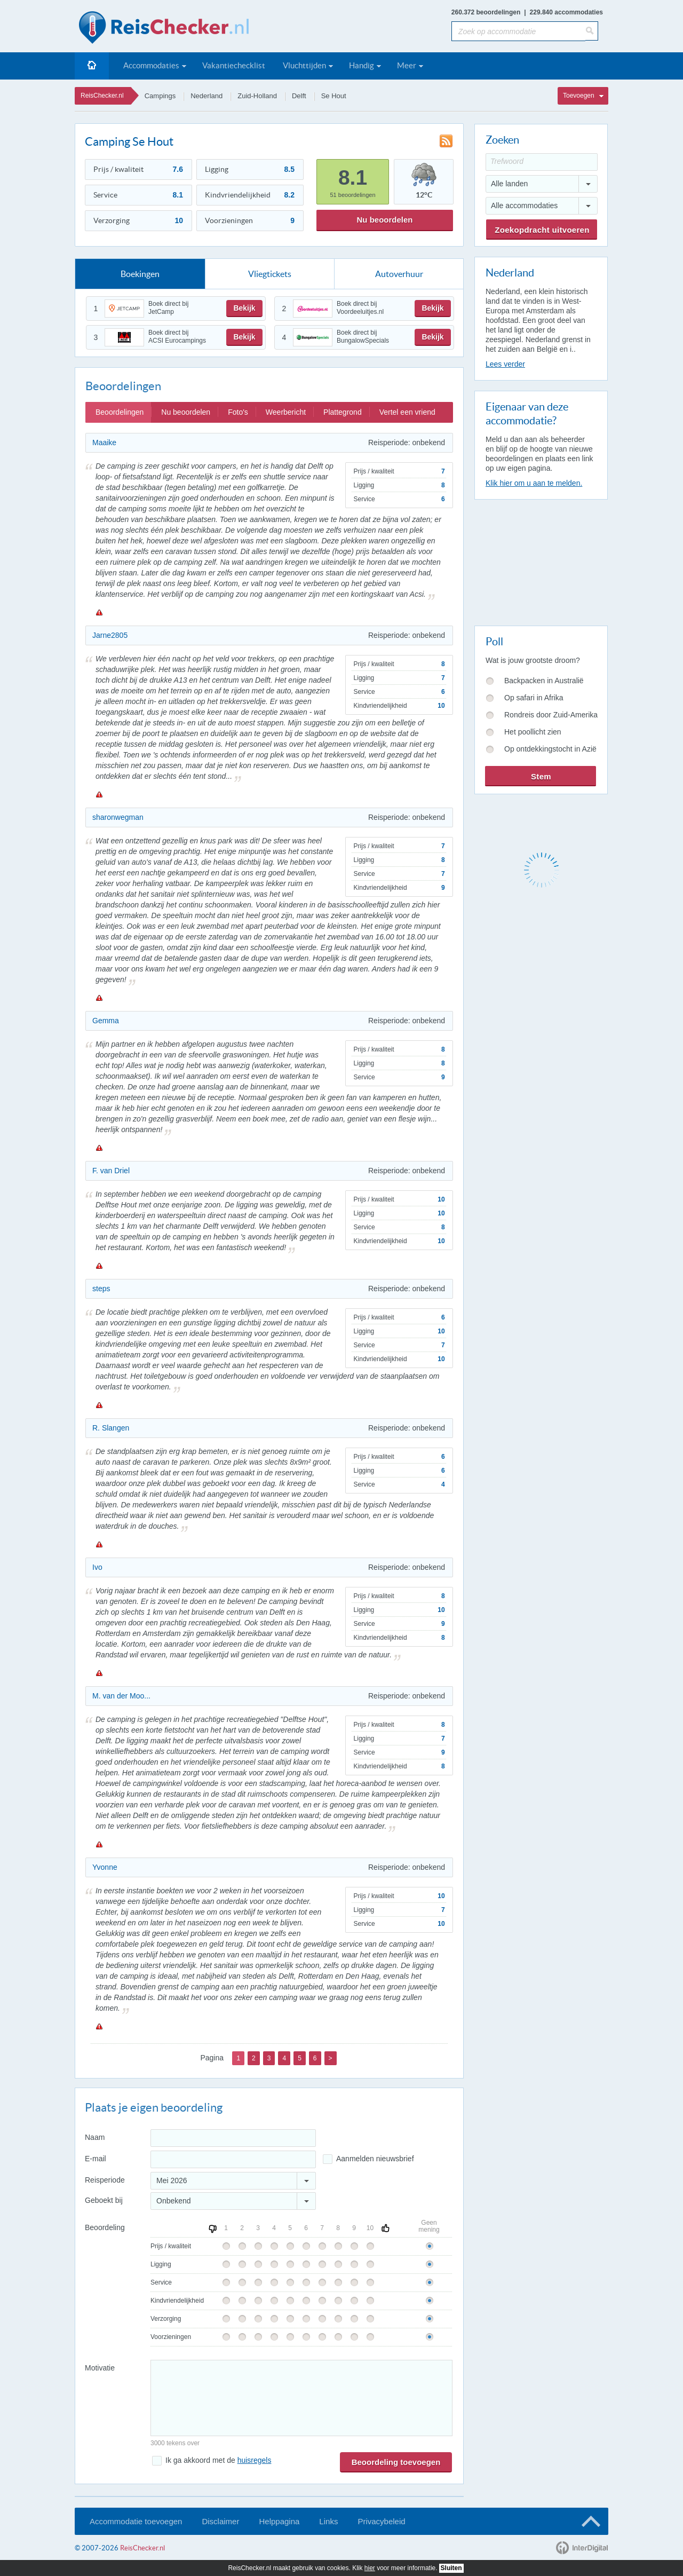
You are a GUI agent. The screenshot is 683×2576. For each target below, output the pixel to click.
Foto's (238, 412)
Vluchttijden (304, 65)
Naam (95, 2137)
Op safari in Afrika (533, 697)
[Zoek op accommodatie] (518, 31)
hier (369, 2568)
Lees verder (505, 364)
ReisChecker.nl (102, 95)
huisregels (254, 2460)
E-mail (95, 2158)
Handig (361, 65)
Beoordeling (105, 2227)
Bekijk (244, 308)
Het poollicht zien (532, 732)
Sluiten (451, 2568)
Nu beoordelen (384, 219)
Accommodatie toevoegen (136, 2521)
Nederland (206, 96)
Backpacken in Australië (544, 680)
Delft (299, 96)
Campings (160, 96)
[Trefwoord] (542, 162)
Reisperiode (105, 2180)
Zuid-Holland (257, 96)
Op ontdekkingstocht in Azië (550, 749)
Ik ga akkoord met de (218, 2460)
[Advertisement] (540, 560)
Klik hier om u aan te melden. (534, 483)
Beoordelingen (120, 412)
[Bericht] (301, 2398)
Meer (406, 65)
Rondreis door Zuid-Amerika (551, 714)
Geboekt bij (104, 2200)
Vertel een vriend (407, 412)
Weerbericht (286, 412)
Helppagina (279, 2521)
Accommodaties (151, 65)
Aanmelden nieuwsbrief (375, 2158)
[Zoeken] (591, 31)
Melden (99, 612)
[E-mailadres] (233, 2159)
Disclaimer (220, 2521)
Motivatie (100, 2368)
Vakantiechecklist (233, 65)
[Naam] (233, 2138)
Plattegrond (342, 412)
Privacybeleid (381, 2521)
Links (328, 2521)
